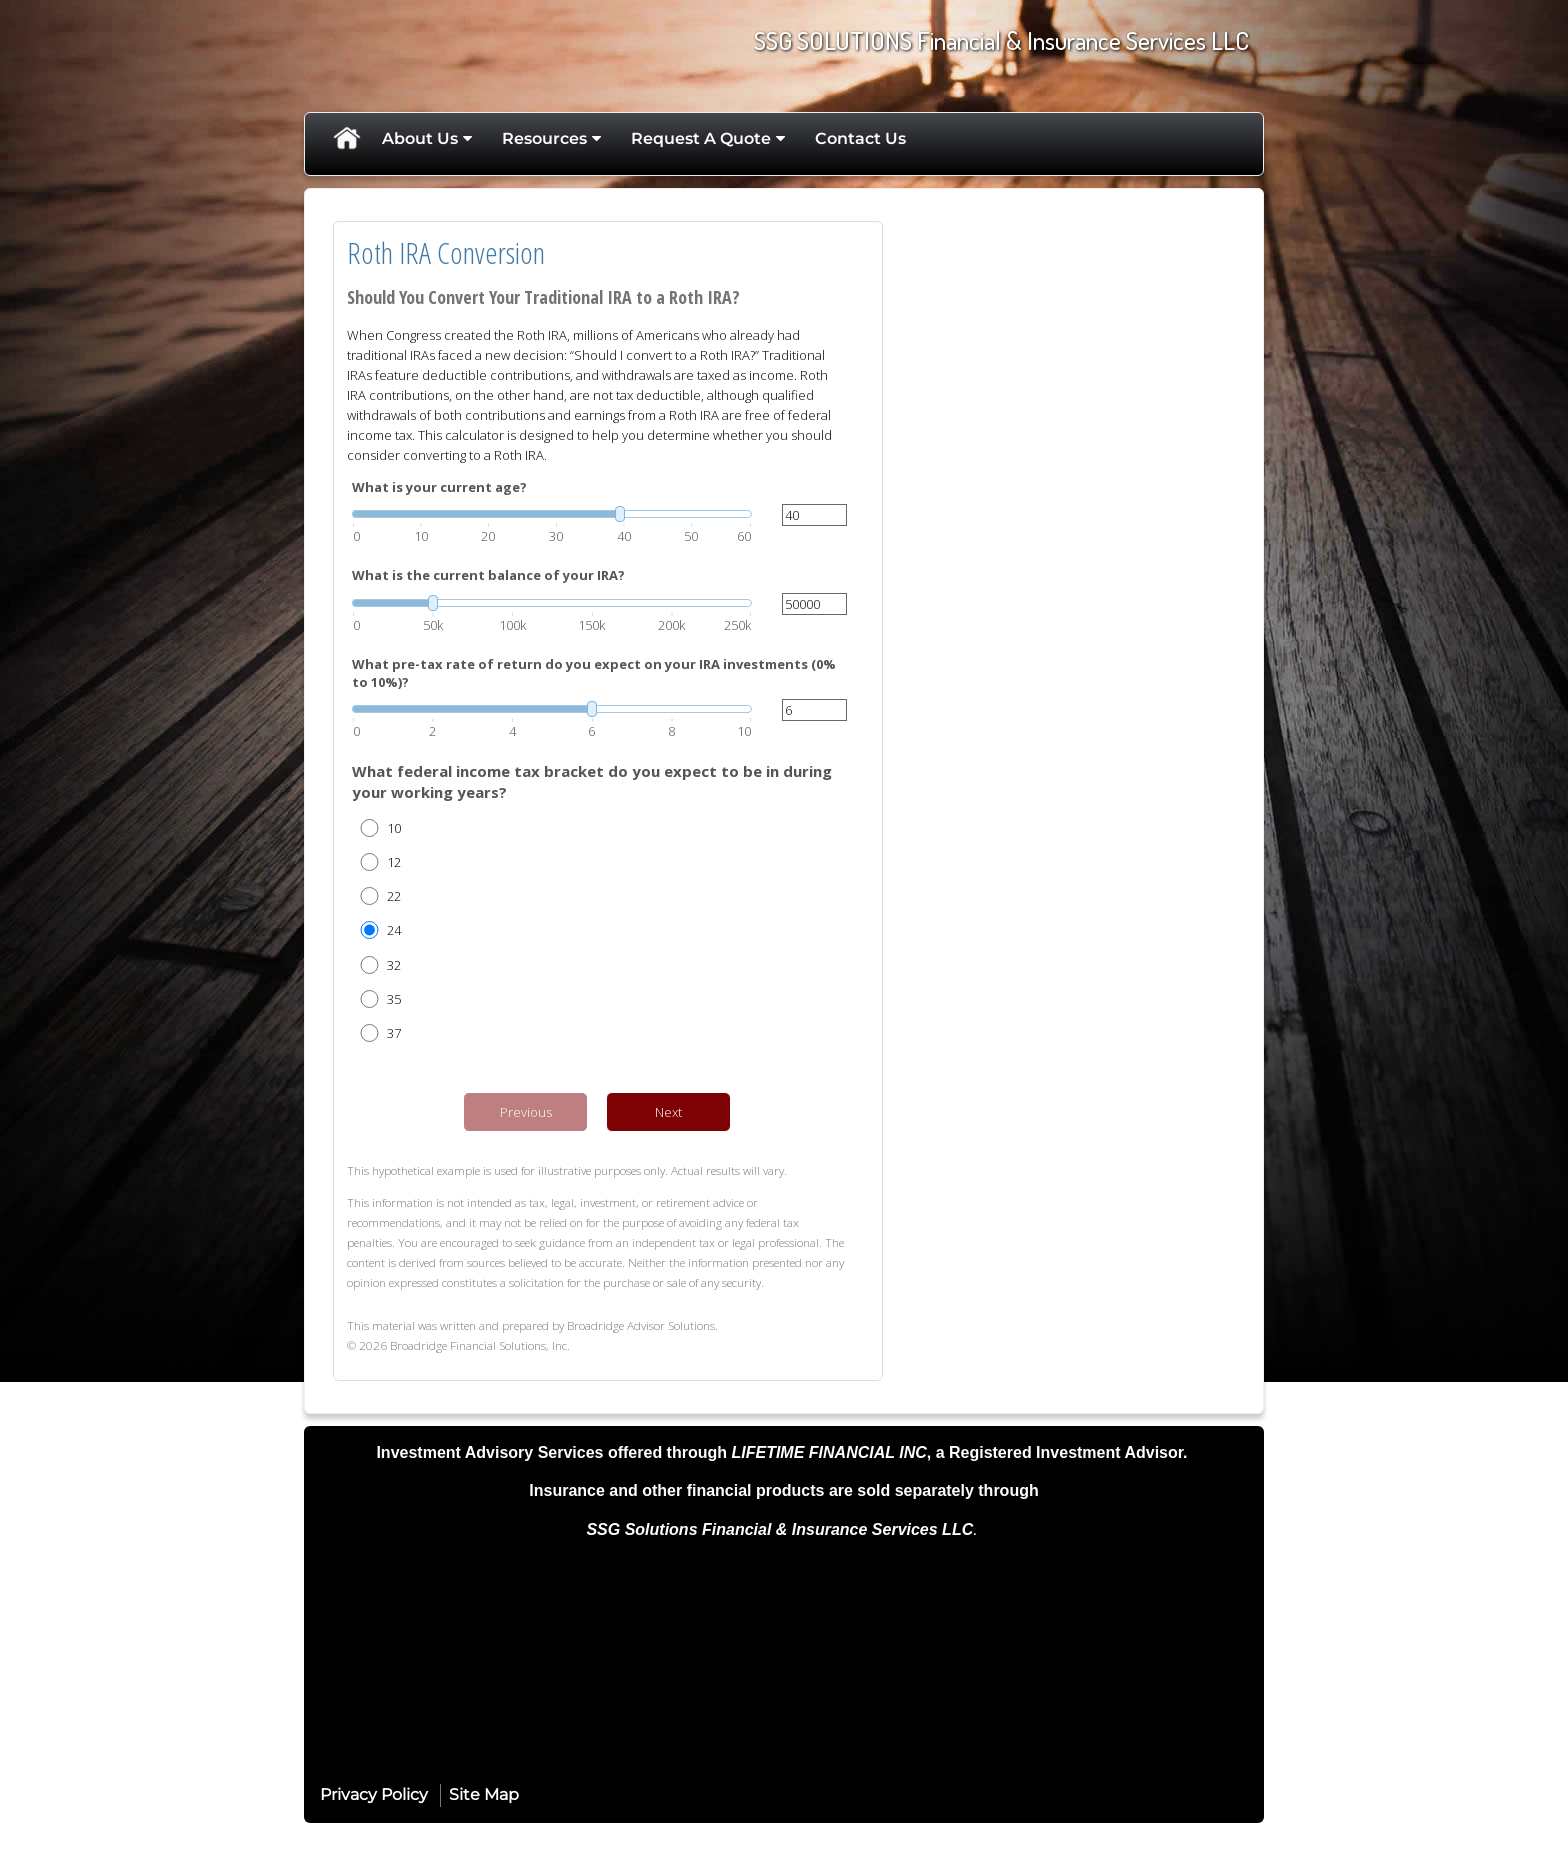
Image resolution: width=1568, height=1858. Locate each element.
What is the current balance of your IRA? (488, 575)
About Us (420, 138)
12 (394, 862)
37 (394, 1033)
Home (346, 139)
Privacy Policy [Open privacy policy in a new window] (374, 1794)
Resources (544, 138)
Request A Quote (701, 138)
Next (668, 1112)
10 (394, 828)
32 (394, 965)
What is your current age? (439, 487)
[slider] (552, 514)
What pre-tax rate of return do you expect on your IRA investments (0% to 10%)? (594, 673)
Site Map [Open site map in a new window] (484, 1794)
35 (394, 999)
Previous (526, 1112)
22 (394, 896)
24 (394, 930)
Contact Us (860, 138)
